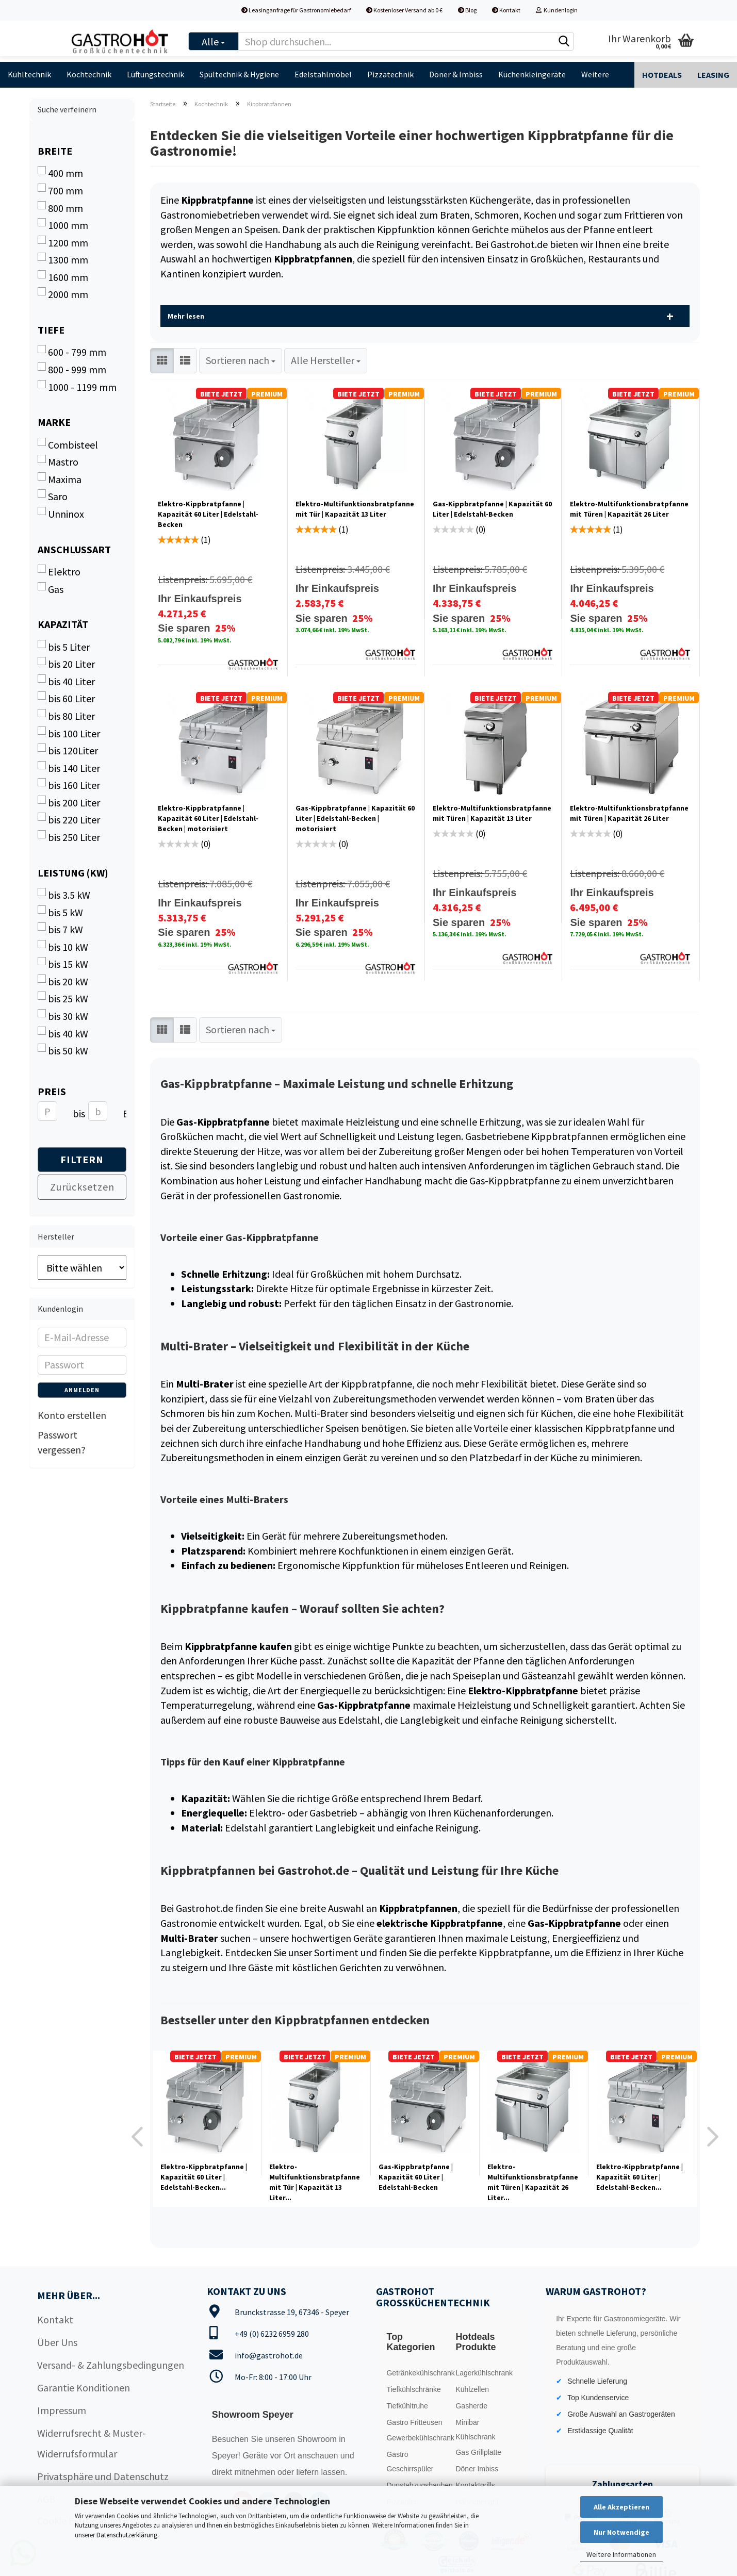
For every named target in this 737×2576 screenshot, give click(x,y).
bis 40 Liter (66, 681)
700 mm (60, 190)
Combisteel (68, 444)
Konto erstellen (72, 1415)
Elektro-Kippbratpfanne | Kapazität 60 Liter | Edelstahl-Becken (208, 514)
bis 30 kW (63, 1015)
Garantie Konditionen (83, 2387)
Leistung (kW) (73, 872)
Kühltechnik (29, 74)
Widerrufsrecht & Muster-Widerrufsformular (91, 2443)
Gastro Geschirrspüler (409, 2461)
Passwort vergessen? (62, 1442)
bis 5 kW (60, 912)
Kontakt (506, 10)
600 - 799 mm (72, 351)
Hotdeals (662, 75)
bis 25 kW (63, 998)
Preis (52, 1091)
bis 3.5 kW (64, 894)
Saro (53, 496)
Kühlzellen (472, 2389)
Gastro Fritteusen (414, 2422)
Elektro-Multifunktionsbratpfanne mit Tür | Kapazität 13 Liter (355, 509)
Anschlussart (74, 549)
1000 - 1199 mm (77, 386)
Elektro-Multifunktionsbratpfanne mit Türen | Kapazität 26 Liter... (532, 2182)
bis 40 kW (63, 1033)
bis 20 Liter (66, 663)
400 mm (60, 172)
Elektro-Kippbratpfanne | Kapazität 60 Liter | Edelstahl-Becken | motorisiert (208, 818)
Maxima (59, 479)
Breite (55, 150)
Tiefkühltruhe (407, 2406)
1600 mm (63, 277)
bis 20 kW (63, 981)
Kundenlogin (557, 10)
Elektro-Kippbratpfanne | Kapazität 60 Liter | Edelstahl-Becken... (203, 2177)
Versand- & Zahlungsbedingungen (110, 2364)
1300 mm (63, 259)
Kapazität (63, 624)
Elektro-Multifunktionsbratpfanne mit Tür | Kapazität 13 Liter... (314, 2182)
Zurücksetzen (82, 1186)
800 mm (60, 207)
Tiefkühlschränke (413, 2389)
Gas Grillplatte (478, 2452)
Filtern (82, 1159)
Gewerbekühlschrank (418, 2438)
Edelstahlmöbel (323, 74)
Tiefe (51, 329)
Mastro (58, 461)
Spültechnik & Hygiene (239, 74)
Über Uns (57, 2342)
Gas (50, 589)
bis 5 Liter (64, 646)
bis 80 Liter (66, 715)
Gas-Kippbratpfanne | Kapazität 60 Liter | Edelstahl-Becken (492, 509)
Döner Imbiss (476, 2469)
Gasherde (471, 2406)
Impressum (61, 2410)
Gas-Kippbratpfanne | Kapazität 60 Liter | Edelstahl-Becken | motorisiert (355, 818)
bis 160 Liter (69, 784)
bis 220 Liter (69, 819)
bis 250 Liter (69, 837)
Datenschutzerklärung (126, 2535)
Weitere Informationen (621, 2554)
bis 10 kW (63, 946)
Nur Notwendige (621, 2532)
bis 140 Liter (69, 767)
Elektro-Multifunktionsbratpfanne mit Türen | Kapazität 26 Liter (629, 509)
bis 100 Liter (69, 733)
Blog (467, 10)
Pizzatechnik (390, 74)
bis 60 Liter (66, 698)
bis (76, 1113)
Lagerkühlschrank (484, 2373)
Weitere (595, 74)
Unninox (61, 513)
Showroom (318, 2439)
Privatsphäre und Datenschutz (103, 2476)
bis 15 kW (63, 963)
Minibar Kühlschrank (475, 2429)
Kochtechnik (89, 74)
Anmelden (82, 1390)
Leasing (713, 75)
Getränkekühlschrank (418, 2373)
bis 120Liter (68, 750)
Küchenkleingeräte (532, 74)
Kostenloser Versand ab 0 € (404, 10)
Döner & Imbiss (456, 74)
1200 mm (63, 242)
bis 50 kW (63, 1050)
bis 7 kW (60, 929)
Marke (54, 422)
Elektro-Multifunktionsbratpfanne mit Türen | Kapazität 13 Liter (492, 813)
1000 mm (63, 225)
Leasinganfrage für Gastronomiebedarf (296, 10)
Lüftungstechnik (155, 74)
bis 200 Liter (69, 802)
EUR (126, 1113)
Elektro (59, 571)
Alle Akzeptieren (621, 2507)
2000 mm (63, 294)
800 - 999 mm (72, 369)
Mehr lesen (186, 316)
